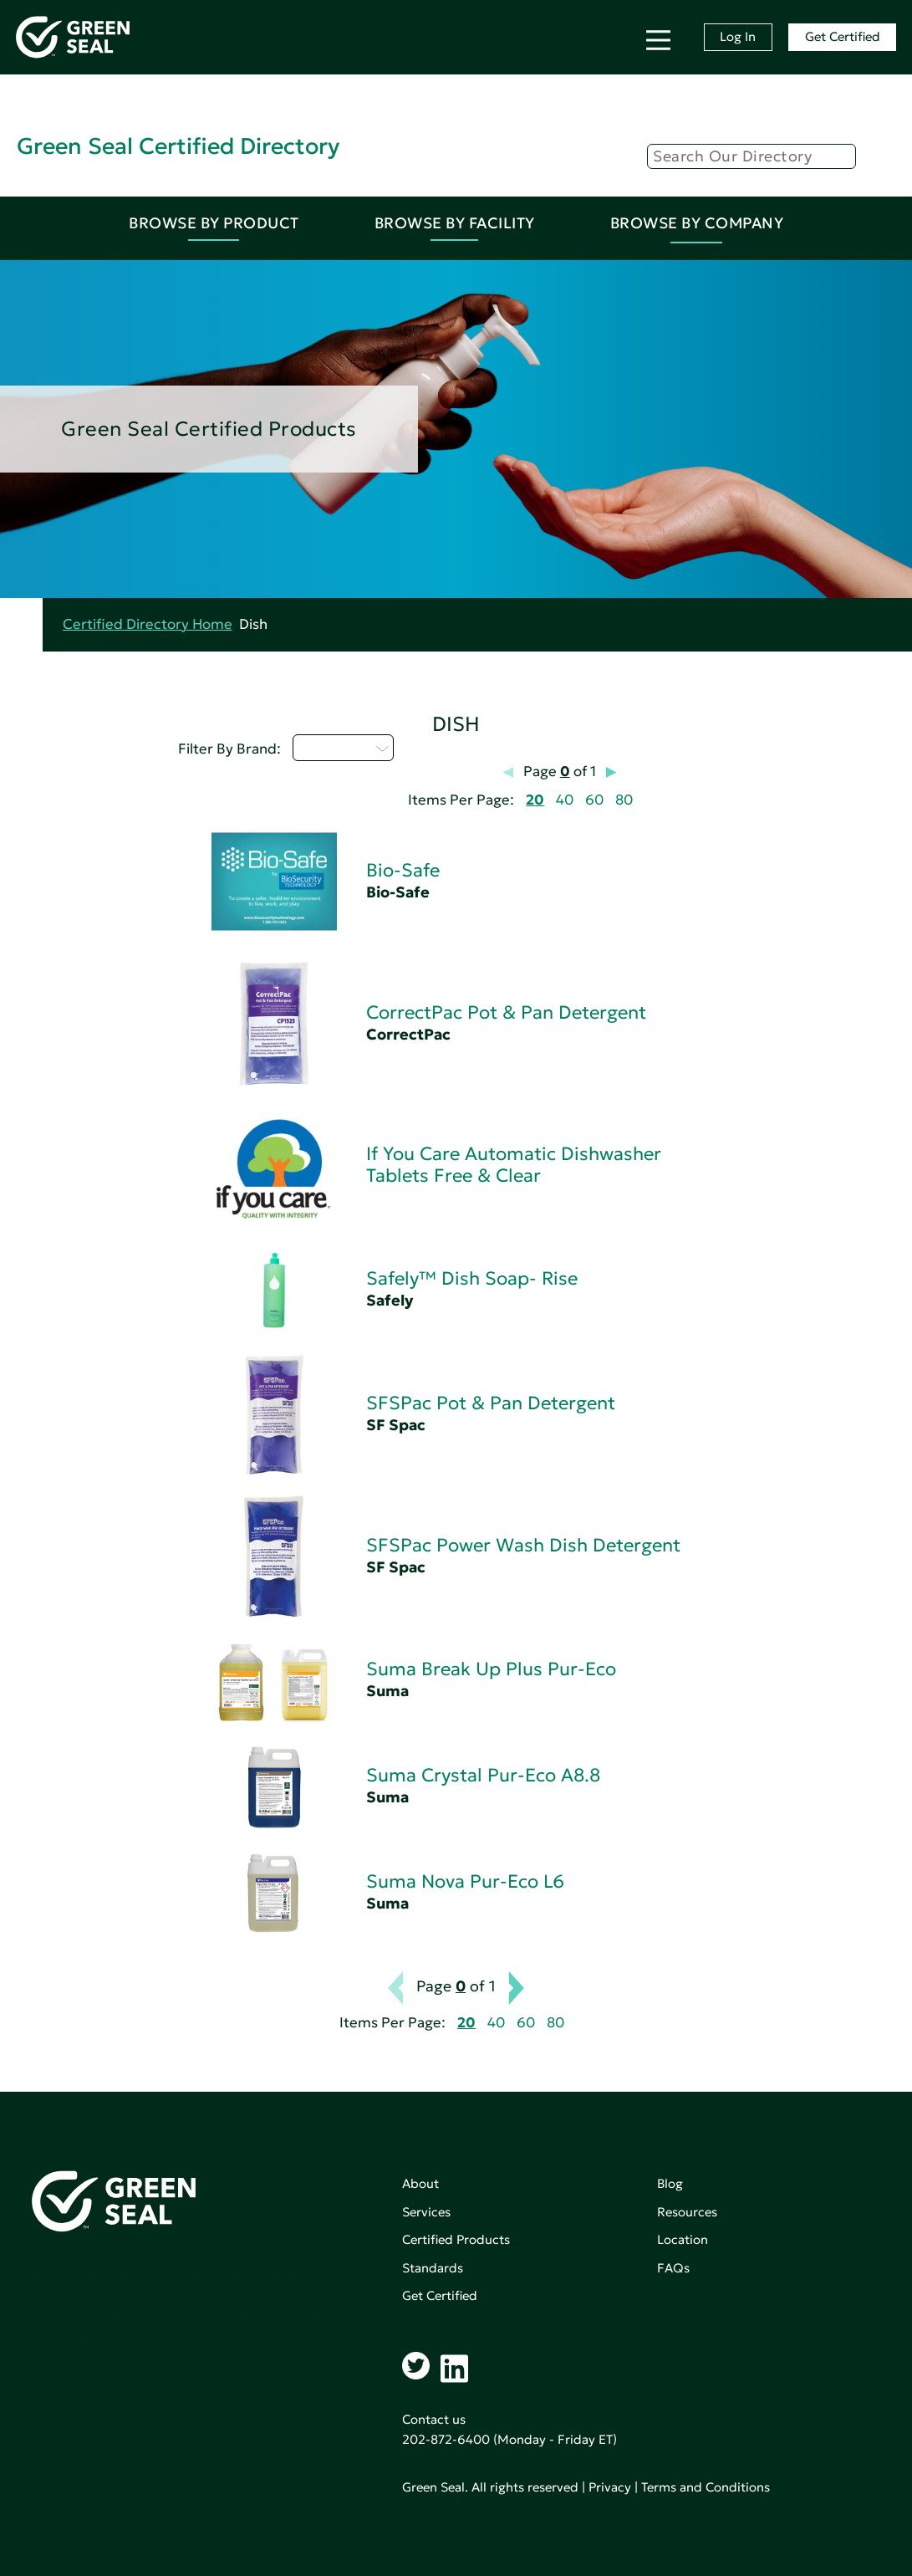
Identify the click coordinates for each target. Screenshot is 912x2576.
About (420, 2183)
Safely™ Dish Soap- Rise (472, 1278)
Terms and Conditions (705, 2487)
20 (535, 800)
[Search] (751, 156)
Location (682, 2239)
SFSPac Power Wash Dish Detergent (523, 1545)
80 (624, 800)
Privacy (609, 2487)
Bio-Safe (403, 870)
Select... (343, 748)
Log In (738, 36)
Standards (432, 2268)
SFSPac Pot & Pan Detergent (490, 1403)
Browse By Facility (454, 223)
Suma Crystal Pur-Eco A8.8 (483, 1775)
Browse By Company (697, 223)
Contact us (434, 2419)
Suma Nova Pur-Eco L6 (465, 1881)
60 (594, 800)
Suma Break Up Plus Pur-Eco (491, 1669)
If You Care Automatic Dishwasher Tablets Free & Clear (513, 1164)
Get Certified (842, 36)
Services (426, 2212)
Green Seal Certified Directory (178, 146)
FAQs (673, 2268)
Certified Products (456, 2239)
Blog (670, 2183)
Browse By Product (214, 223)
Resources (687, 2212)
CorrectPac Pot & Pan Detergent (506, 1012)
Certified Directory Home (147, 624)
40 (564, 800)
